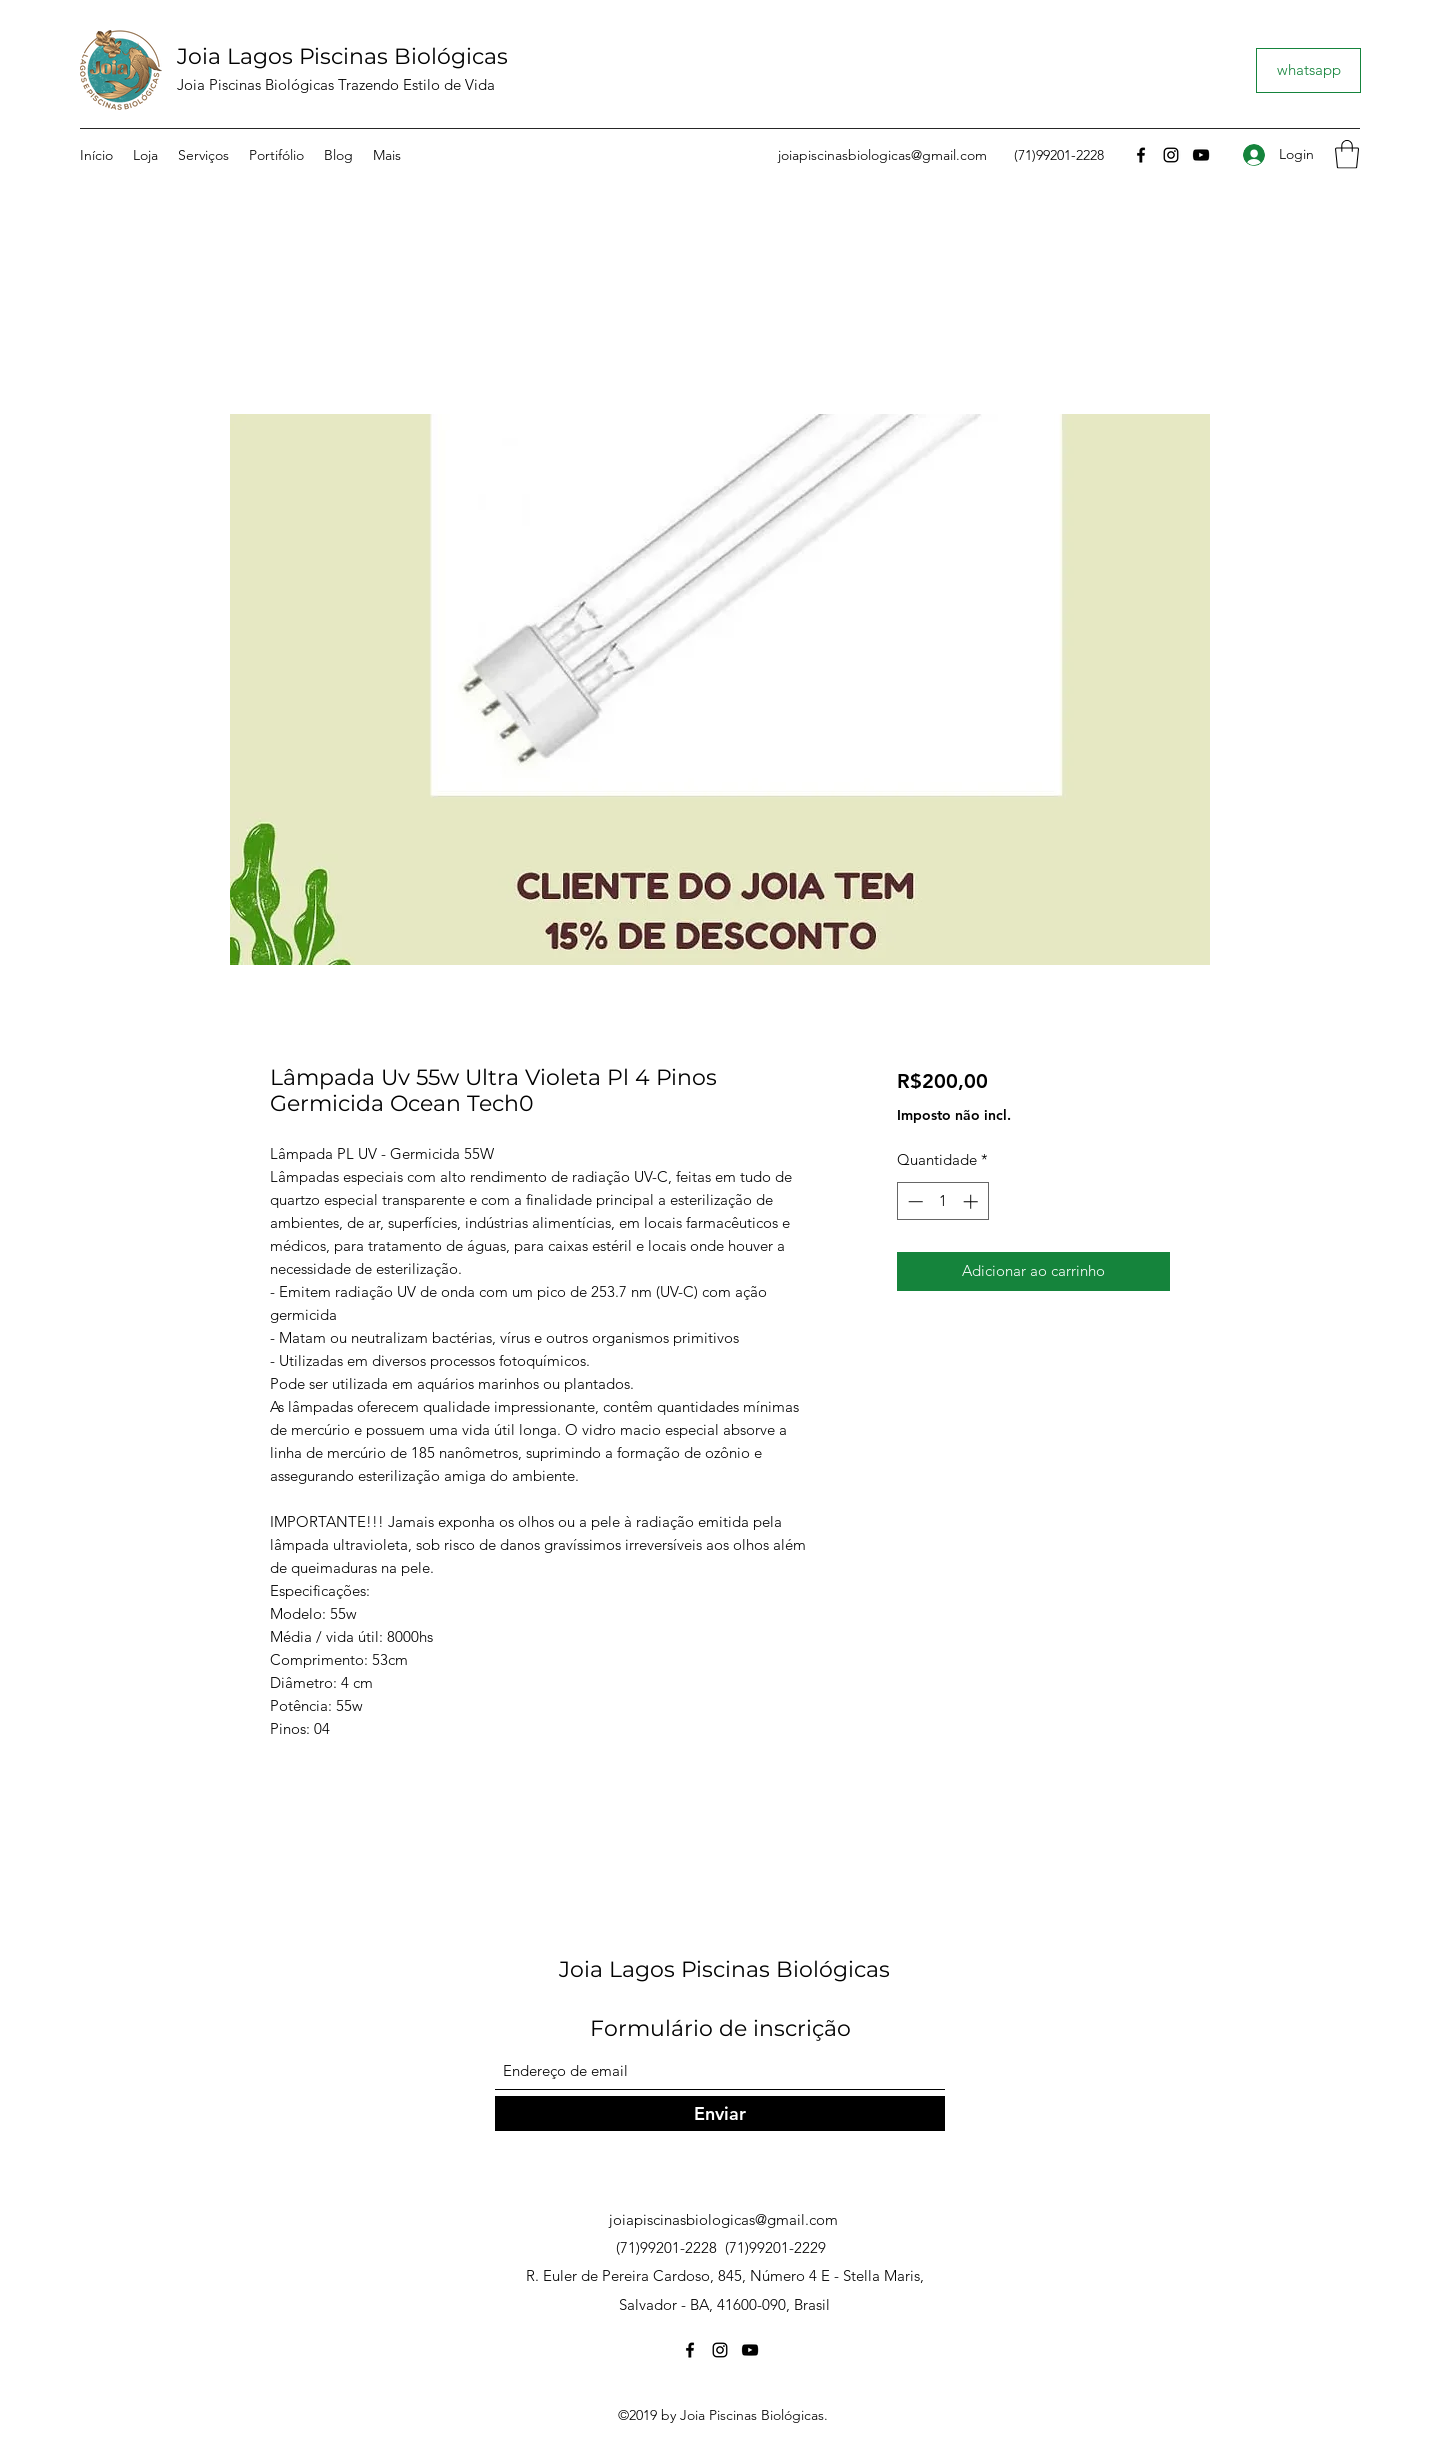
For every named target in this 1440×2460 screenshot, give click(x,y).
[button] (1347, 154)
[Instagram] (1171, 155)
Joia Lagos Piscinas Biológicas (342, 56)
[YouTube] (1201, 155)
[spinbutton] (942, 1201)
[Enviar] (720, 2113)
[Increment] (972, 1201)
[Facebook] (1141, 155)
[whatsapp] (1308, 70)
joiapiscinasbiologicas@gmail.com (882, 155)
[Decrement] (913, 1201)
